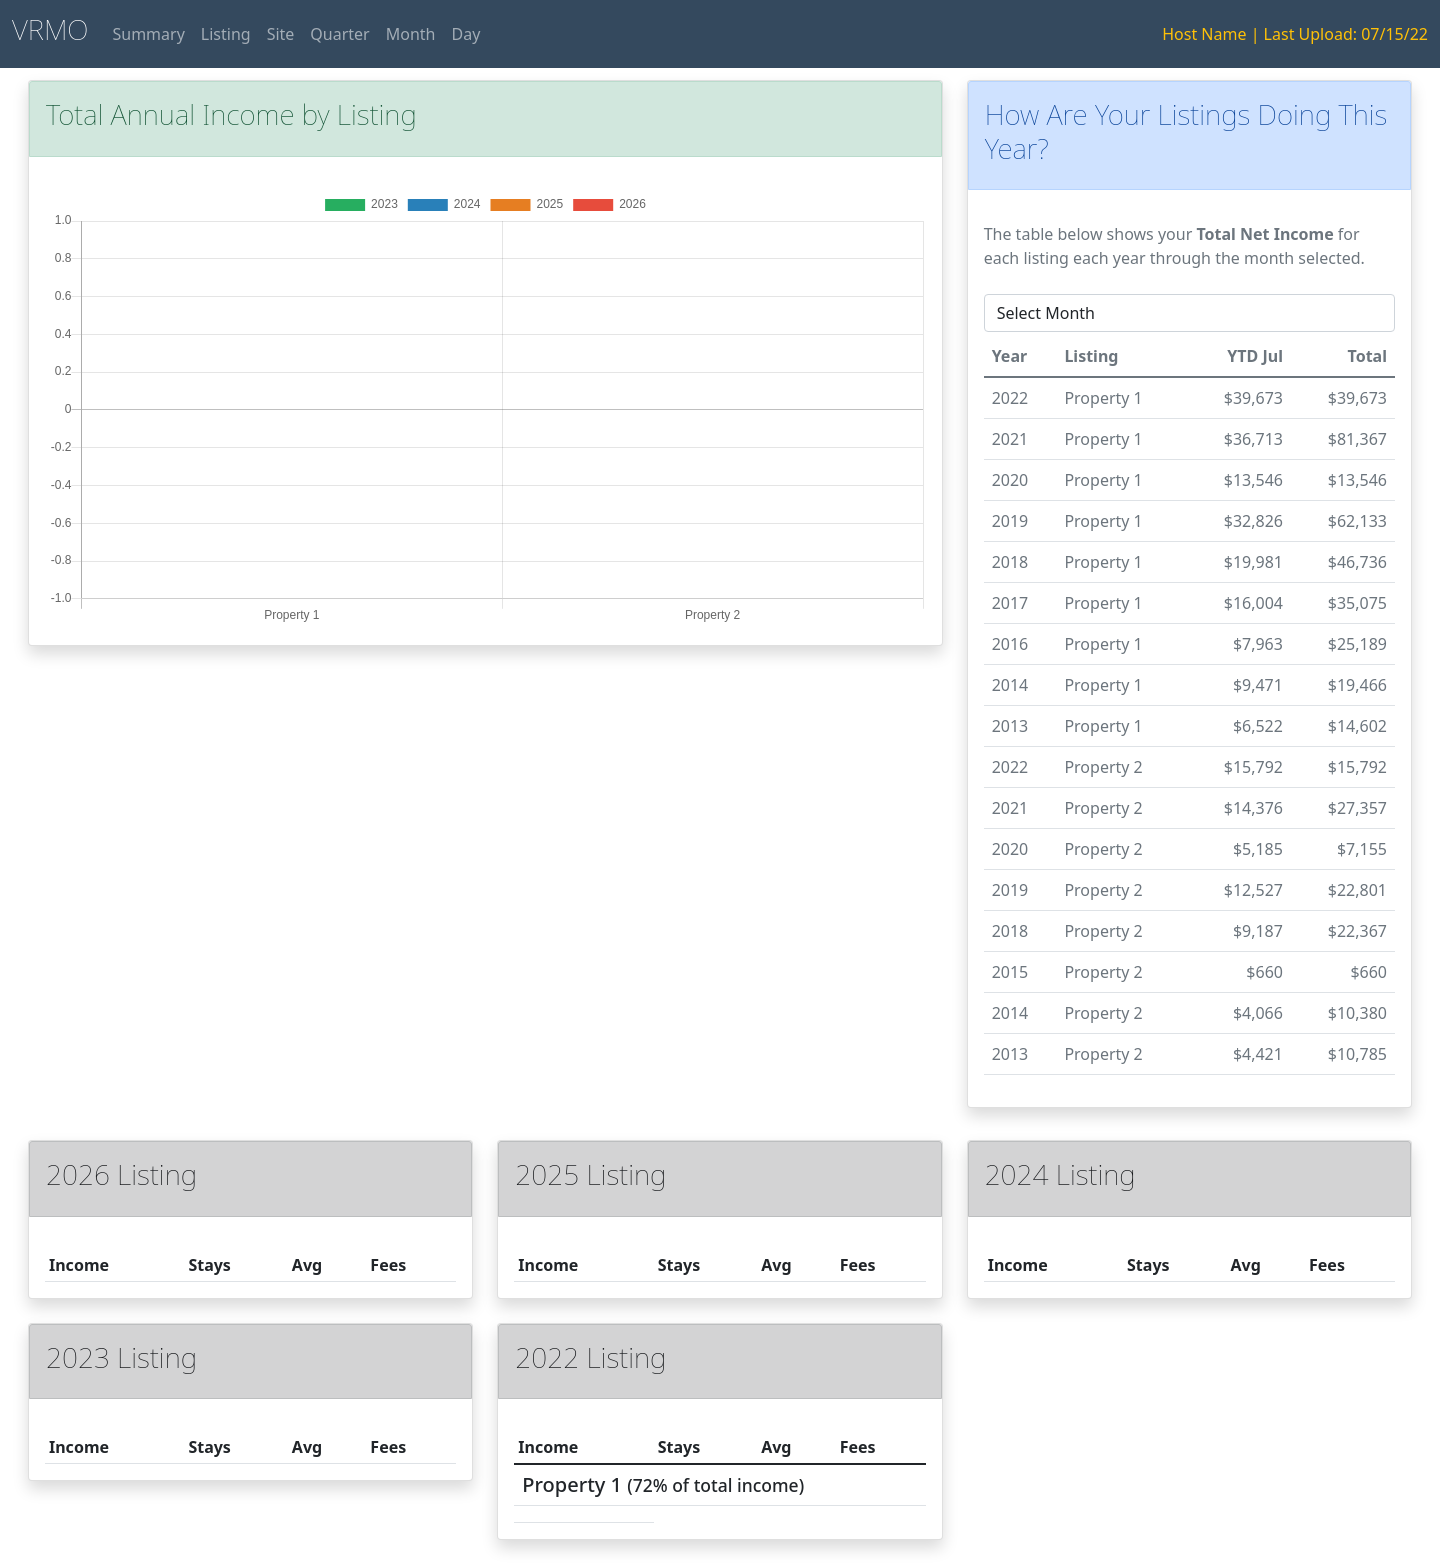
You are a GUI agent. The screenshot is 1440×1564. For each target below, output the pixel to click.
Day (465, 34)
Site (281, 34)
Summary (148, 34)
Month (411, 34)
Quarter (339, 34)
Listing (226, 34)
